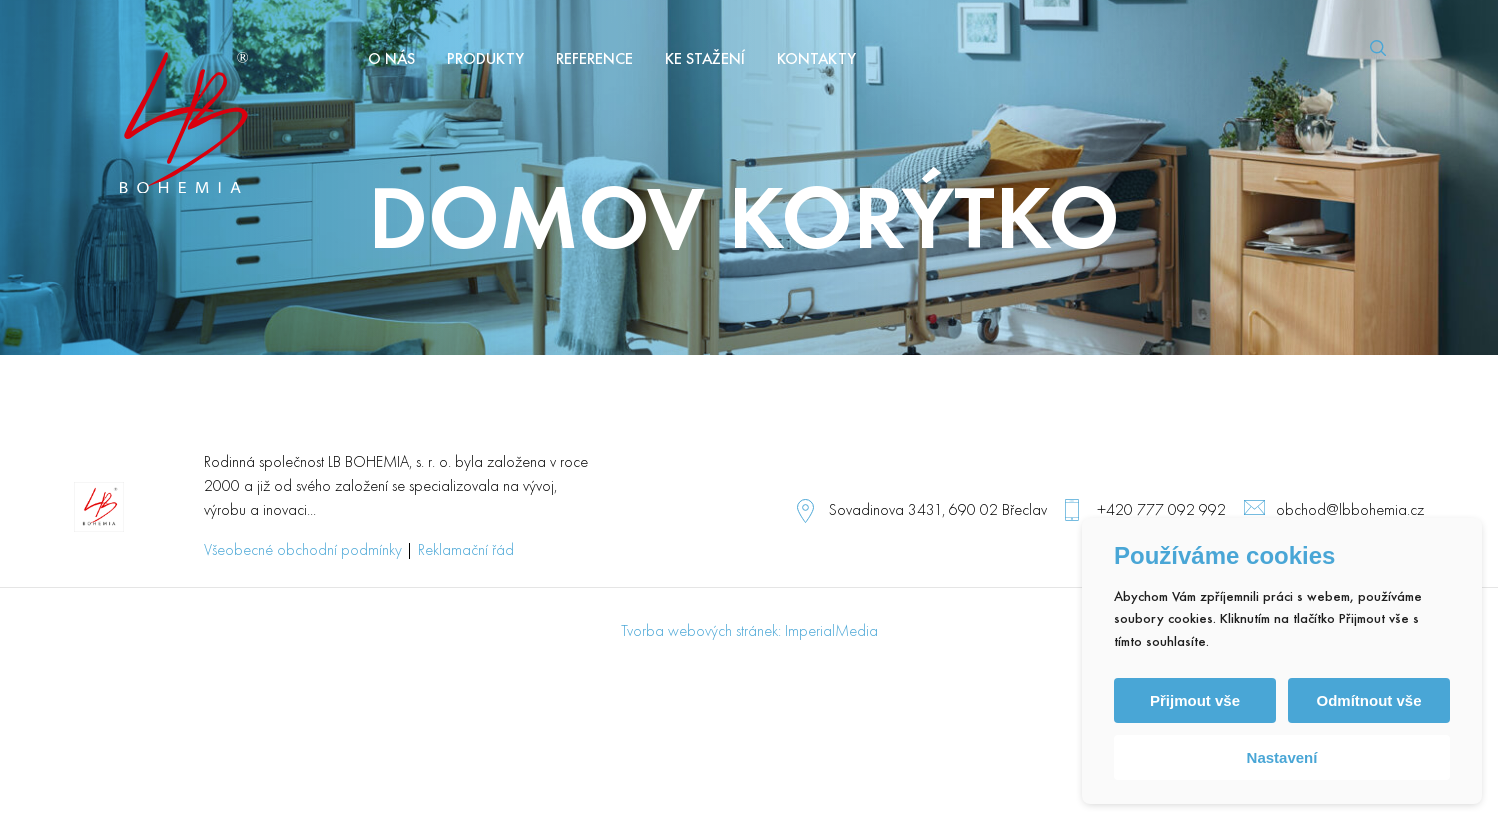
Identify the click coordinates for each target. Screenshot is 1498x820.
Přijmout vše (1195, 700)
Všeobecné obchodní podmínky (303, 551)
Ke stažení (705, 60)
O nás (391, 60)
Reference (594, 60)
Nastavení (1282, 757)
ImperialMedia (831, 632)
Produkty (485, 60)
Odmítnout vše (1368, 700)
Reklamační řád (466, 551)
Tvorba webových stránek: (701, 632)
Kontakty (816, 60)
